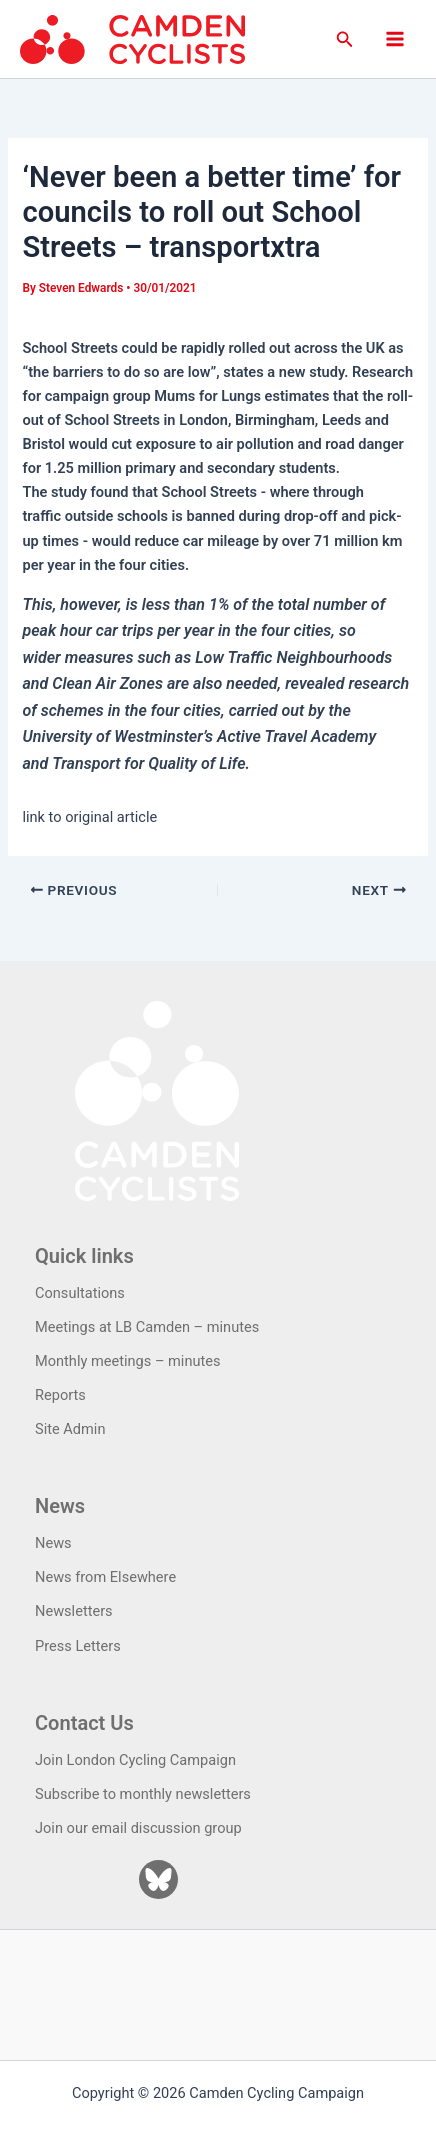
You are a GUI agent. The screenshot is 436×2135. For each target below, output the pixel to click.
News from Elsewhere (105, 1577)
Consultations (80, 1293)
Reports (60, 1395)
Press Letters (78, 1646)
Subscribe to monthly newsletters (143, 1794)
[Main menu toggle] (395, 39)
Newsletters (74, 1611)
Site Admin (70, 1429)
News (53, 1543)
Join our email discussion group (138, 1828)
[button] (345, 39)
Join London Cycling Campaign (135, 1760)
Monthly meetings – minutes (128, 1361)
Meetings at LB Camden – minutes (147, 1327)
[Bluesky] (158, 1879)
